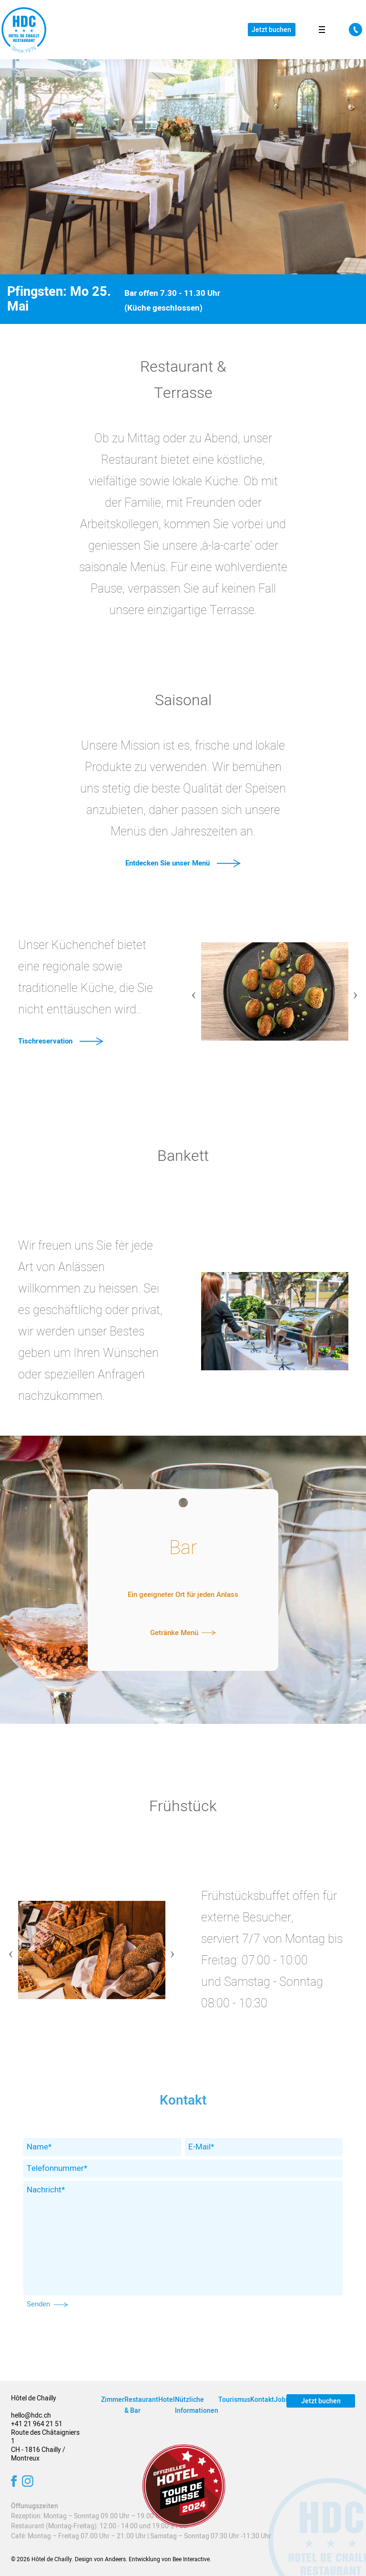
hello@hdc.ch (31, 2415)
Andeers (115, 2559)
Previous (194, 988)
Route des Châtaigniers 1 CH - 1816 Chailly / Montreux (45, 2445)
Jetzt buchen (271, 30)
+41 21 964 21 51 (36, 2424)
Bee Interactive (191, 2559)
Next (355, 988)
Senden (47, 2304)
